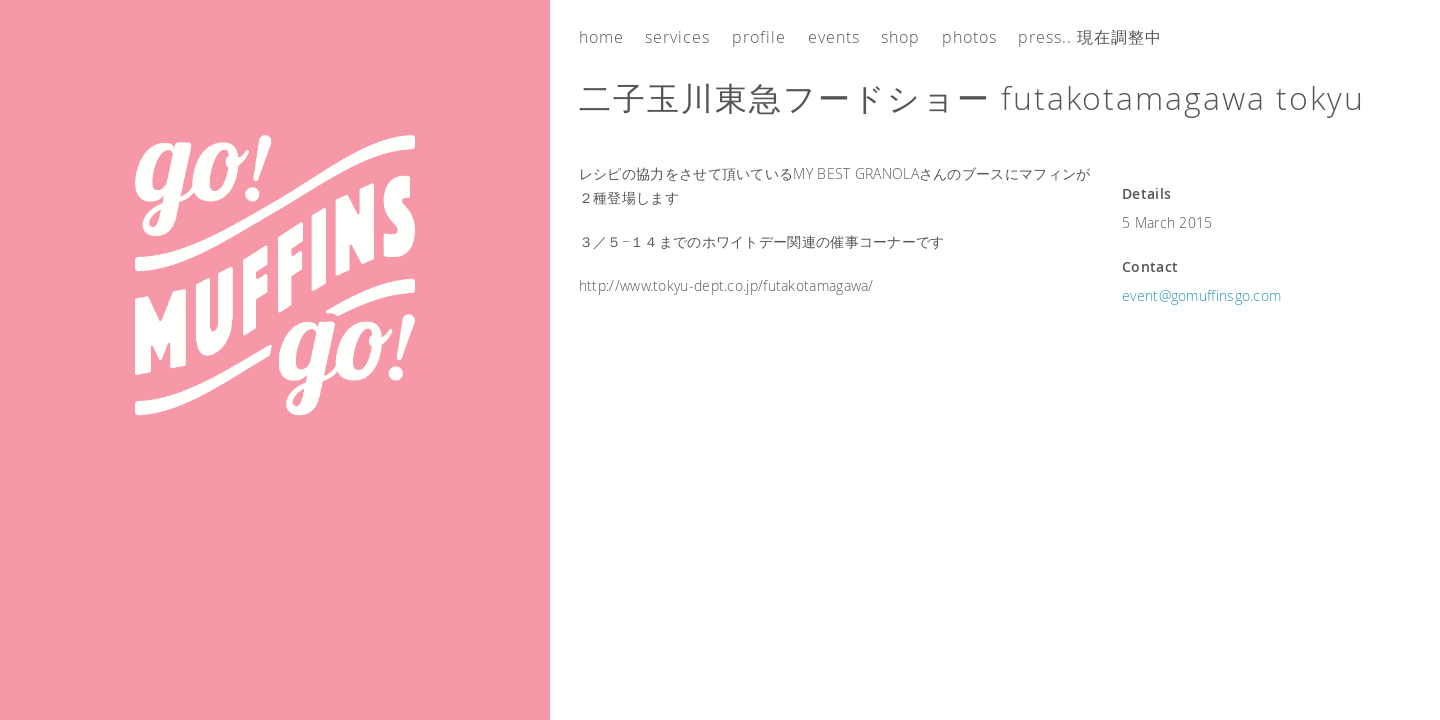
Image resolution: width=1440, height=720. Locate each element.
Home (601, 37)
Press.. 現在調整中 (1090, 37)
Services (677, 37)
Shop (900, 37)
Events (834, 37)
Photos (969, 37)
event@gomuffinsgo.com (1201, 295)
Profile (759, 37)
